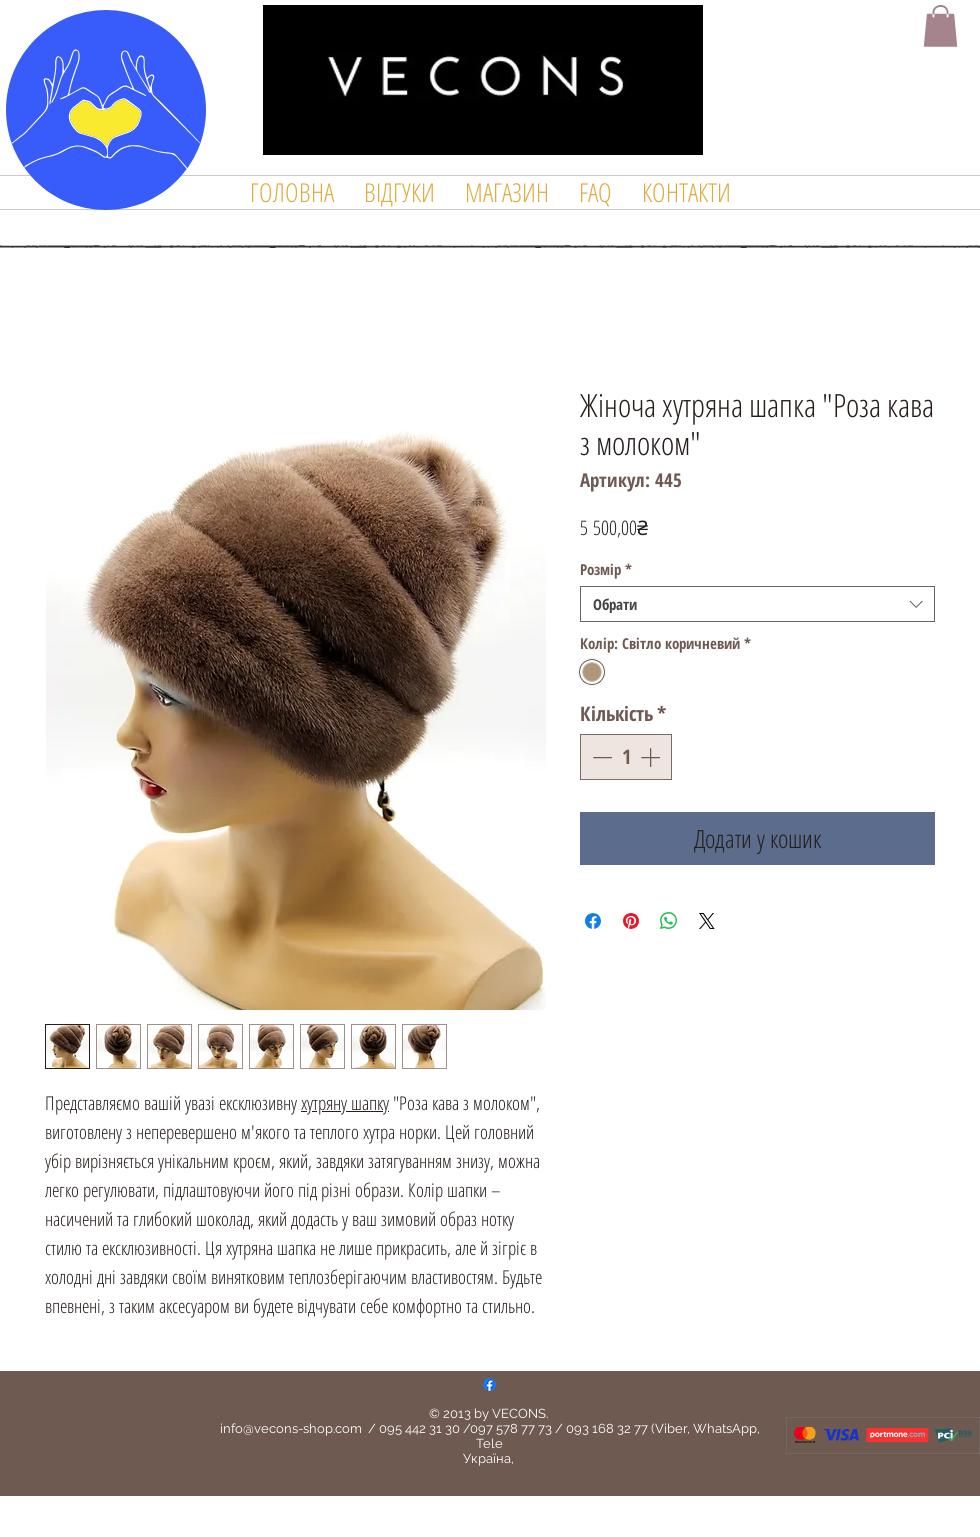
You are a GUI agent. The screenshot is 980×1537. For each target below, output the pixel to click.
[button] (940, 26)
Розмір (606, 569)
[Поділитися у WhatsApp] (669, 921)
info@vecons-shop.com (291, 1428)
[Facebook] (489, 1384)
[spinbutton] (626, 757)
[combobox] (757, 604)
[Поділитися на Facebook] (593, 921)
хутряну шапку (345, 1103)
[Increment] (652, 757)
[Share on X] (707, 921)
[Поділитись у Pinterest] (631, 921)
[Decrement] (600, 757)
